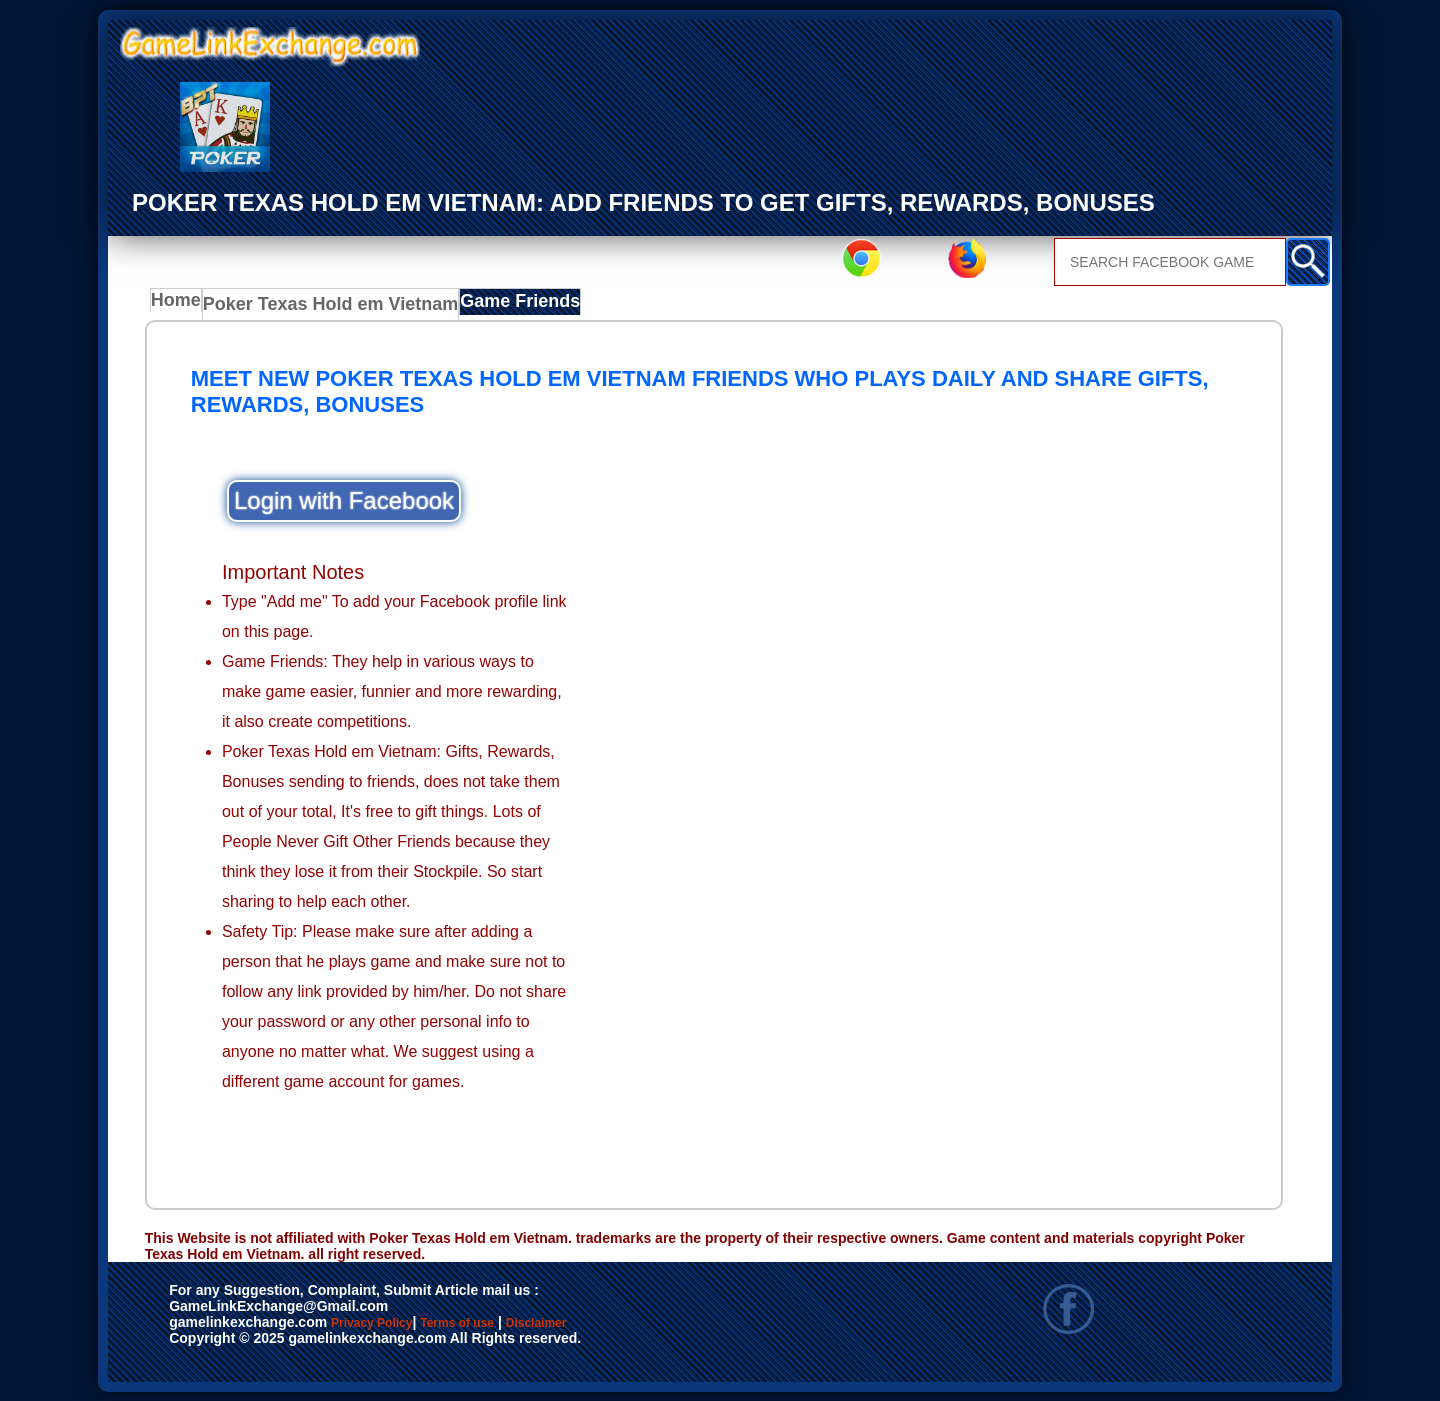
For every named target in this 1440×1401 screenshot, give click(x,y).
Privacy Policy (392, 1323)
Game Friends (488, 306)
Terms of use (516, 1323)
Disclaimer (628, 1323)
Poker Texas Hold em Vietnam (321, 306)
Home (180, 306)
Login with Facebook (344, 499)
